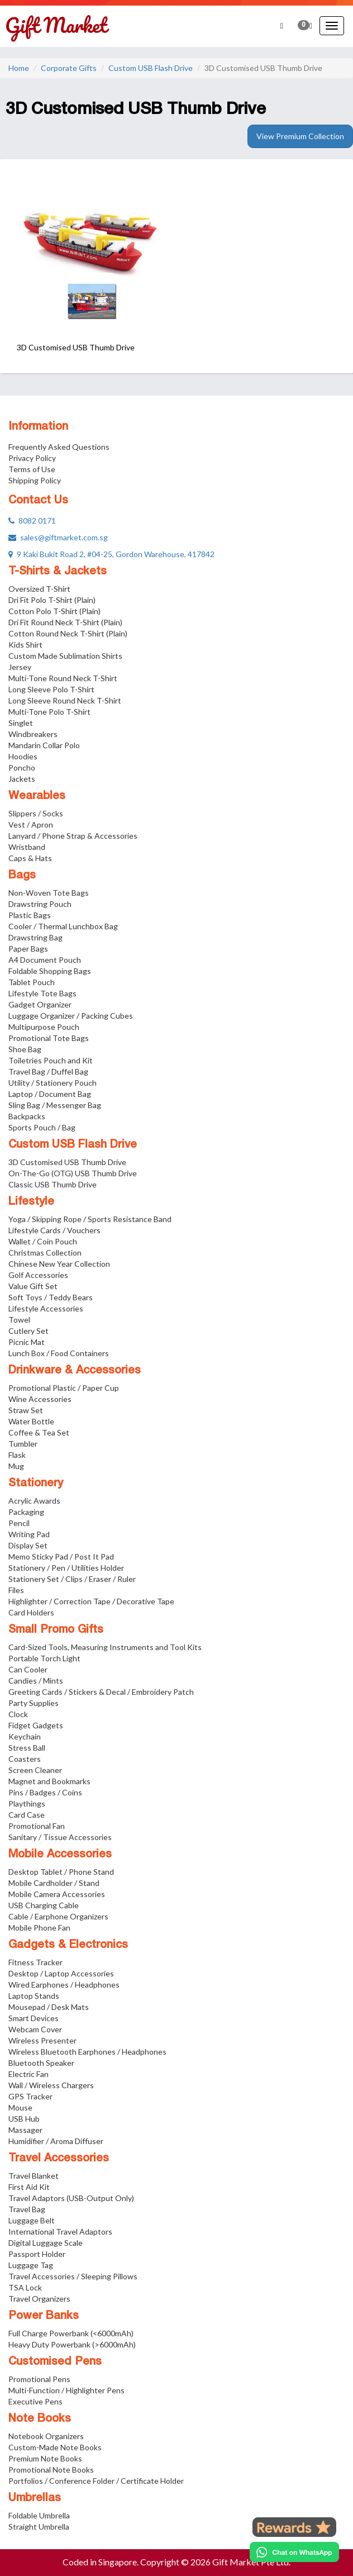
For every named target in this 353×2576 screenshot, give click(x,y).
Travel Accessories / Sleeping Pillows (72, 2276)
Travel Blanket (33, 2175)
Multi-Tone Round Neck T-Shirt (62, 678)
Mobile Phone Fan (39, 1927)
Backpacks (26, 1116)
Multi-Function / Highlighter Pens (66, 2390)
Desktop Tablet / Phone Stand (61, 1871)
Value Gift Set (33, 1286)
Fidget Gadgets (35, 1725)
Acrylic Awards (34, 1500)
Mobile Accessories (60, 1855)
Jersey (19, 667)
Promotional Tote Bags (48, 1038)
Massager (25, 2130)
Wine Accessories (39, 1399)
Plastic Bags (29, 915)
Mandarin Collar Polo (44, 745)
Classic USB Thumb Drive (52, 1184)
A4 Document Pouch (44, 959)
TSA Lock (25, 2287)
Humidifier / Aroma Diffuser (55, 2141)
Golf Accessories (38, 1275)
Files (16, 1590)
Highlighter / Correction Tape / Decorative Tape (91, 1601)
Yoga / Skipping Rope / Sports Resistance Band (89, 1219)
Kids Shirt (25, 644)
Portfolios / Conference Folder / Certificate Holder (96, 2480)
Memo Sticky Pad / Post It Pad (61, 1556)
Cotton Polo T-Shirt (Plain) (54, 611)
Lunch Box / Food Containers (58, 1353)
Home (18, 68)
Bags (22, 876)
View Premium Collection (300, 136)
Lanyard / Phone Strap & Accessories (72, 835)
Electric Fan (28, 2074)
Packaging (26, 1512)
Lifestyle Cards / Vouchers (54, 1230)
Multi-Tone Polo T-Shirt (49, 711)
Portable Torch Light (44, 1658)
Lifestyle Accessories (45, 1308)
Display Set (27, 1545)
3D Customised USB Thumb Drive (67, 1162)
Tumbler (22, 1443)
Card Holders (31, 1612)
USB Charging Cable (43, 1905)
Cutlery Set (28, 1330)
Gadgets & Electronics (68, 1945)
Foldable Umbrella (39, 2515)
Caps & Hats (30, 858)
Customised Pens (55, 2362)
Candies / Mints (35, 1680)
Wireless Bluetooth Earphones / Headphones (87, 2051)
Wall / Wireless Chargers (51, 2085)
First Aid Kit (29, 2187)
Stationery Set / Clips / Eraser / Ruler (72, 1579)
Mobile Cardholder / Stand (53, 1883)
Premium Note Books (45, 2458)
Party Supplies (33, 1703)
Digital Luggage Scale (45, 2242)
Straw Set (25, 1410)
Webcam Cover (35, 2029)
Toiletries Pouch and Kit (50, 1060)
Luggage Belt (31, 2220)
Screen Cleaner (35, 1770)
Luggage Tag (30, 2265)
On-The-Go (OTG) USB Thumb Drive (72, 1173)
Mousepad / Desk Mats (48, 2007)
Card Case (26, 1814)
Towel (19, 1319)
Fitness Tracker (35, 1962)
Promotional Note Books (51, 2469)
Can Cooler (27, 1669)
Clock (18, 1714)
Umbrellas (34, 2498)
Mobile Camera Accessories (56, 1894)
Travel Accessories (58, 2159)
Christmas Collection (45, 1252)
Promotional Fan (36, 1826)
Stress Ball (26, 1747)
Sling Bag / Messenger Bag (54, 1105)
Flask (17, 1455)
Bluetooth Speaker (41, 2063)
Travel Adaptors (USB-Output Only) (71, 2198)
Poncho (21, 767)
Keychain (24, 1736)
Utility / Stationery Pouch (52, 1082)
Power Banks (43, 2316)
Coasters (24, 1759)
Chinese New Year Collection (59, 1263)
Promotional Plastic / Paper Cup (63, 1387)
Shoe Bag (24, 1049)
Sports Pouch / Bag (41, 1127)
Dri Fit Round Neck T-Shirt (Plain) (65, 622)
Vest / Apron (30, 824)
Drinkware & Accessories (74, 1371)
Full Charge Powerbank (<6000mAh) (70, 2333)
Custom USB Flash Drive (150, 68)
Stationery (35, 1484)
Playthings (26, 1803)
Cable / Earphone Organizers (58, 1916)
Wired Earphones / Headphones (64, 1984)
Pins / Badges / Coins (45, 1792)
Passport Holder (36, 2254)
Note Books (39, 2419)
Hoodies (22, 756)
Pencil (19, 1523)
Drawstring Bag (35, 937)
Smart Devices (33, 2018)
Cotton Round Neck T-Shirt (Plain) (67, 633)
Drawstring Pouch (39, 904)
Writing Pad (29, 1534)
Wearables (36, 796)
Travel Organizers (39, 2298)
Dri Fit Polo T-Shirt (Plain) (52, 600)
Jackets (21, 778)
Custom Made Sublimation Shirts (65, 655)
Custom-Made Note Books (55, 2447)
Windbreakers (33, 734)
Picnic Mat (26, 1342)
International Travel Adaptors (60, 2231)
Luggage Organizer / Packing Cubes (70, 1015)
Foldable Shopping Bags (49, 971)
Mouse (20, 2107)
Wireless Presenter (42, 2040)
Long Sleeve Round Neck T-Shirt (64, 700)
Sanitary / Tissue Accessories (60, 1837)
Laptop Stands (33, 1995)
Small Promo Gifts (55, 1630)
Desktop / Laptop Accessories (61, 1973)
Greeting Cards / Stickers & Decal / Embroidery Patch (101, 1691)
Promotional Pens (39, 2379)
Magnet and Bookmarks (49, 1781)
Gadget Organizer (39, 1004)
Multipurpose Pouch (43, 1027)
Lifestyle (31, 1202)
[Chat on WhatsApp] (294, 2552)
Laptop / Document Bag (49, 1094)
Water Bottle (31, 1421)
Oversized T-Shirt (39, 588)
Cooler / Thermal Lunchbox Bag (63, 926)
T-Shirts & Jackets (57, 572)
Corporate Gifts (69, 68)
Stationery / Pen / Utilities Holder (66, 1567)
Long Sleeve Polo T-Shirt (51, 689)
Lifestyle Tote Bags (42, 993)
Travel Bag (26, 2209)
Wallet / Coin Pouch (42, 1241)
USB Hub (24, 2118)
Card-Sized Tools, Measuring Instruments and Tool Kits (105, 1647)
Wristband (26, 847)
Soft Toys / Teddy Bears (50, 1297)
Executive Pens (35, 2401)
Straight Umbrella (38, 2526)
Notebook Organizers (46, 2436)
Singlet (20, 723)
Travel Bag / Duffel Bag (48, 1071)
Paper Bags (28, 948)
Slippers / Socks (35, 813)
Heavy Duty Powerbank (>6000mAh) (72, 2344)
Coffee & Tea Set (38, 1432)
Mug (16, 1466)
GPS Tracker (30, 2096)
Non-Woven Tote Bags (48, 892)
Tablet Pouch (31, 982)
